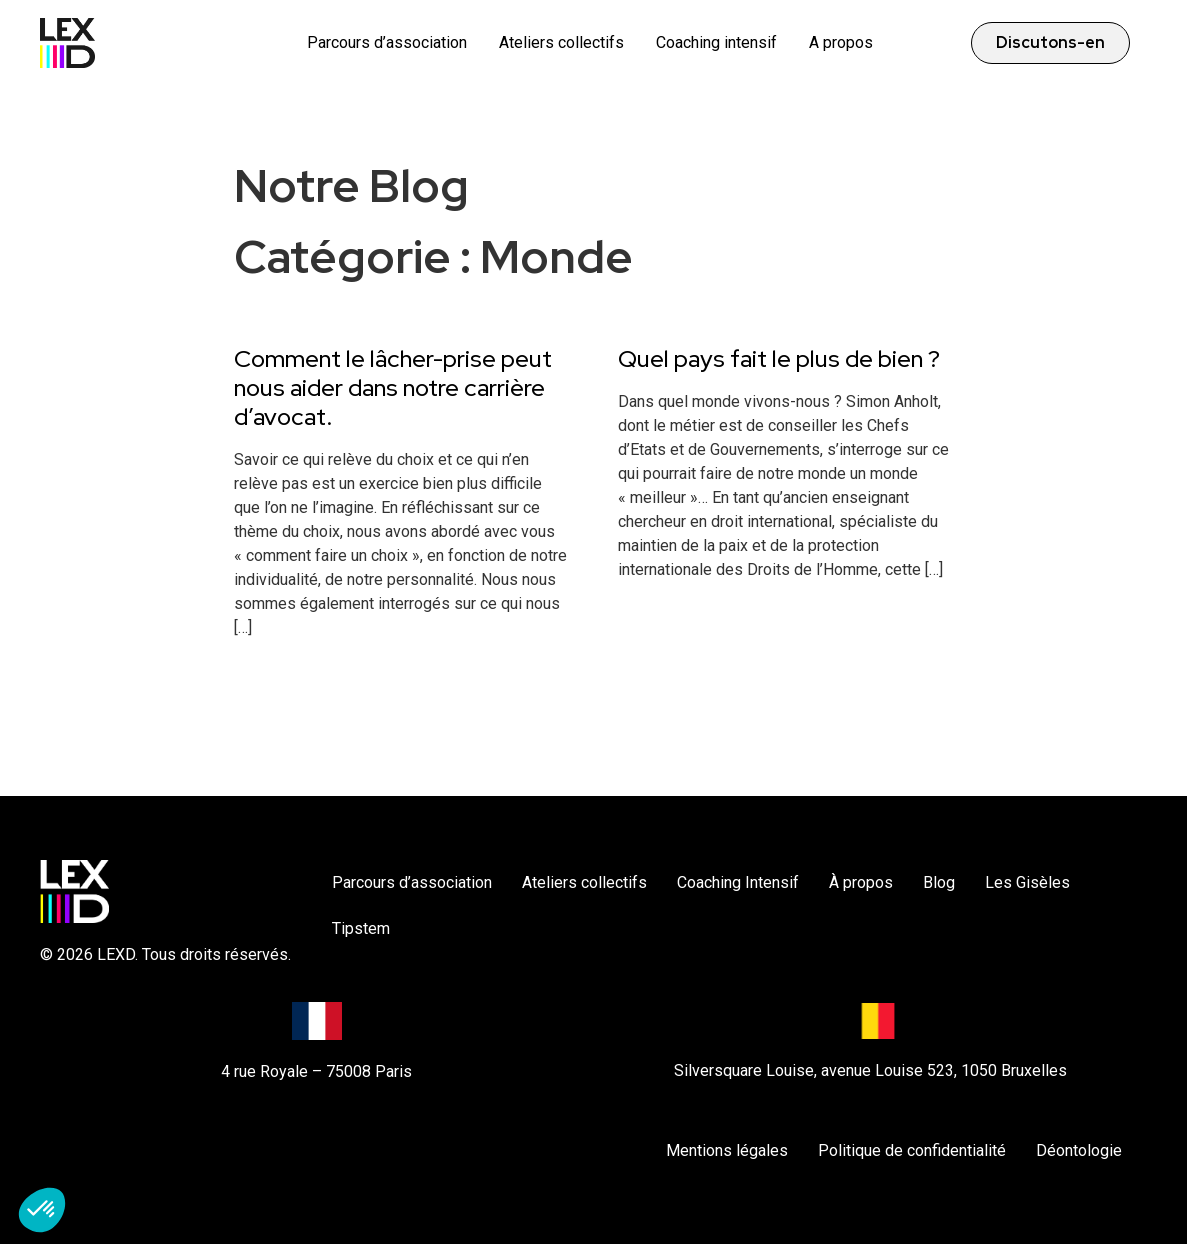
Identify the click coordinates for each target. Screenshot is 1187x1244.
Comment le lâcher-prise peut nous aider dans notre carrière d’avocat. (393, 387)
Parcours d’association (387, 42)
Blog (939, 882)
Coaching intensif (716, 42)
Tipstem (361, 928)
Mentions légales (727, 1150)
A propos (841, 42)
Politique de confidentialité (912, 1150)
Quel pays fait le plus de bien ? (779, 358)
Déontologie (1079, 1150)
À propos (861, 882)
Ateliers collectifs (561, 42)
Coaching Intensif (738, 882)
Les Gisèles (1027, 882)
